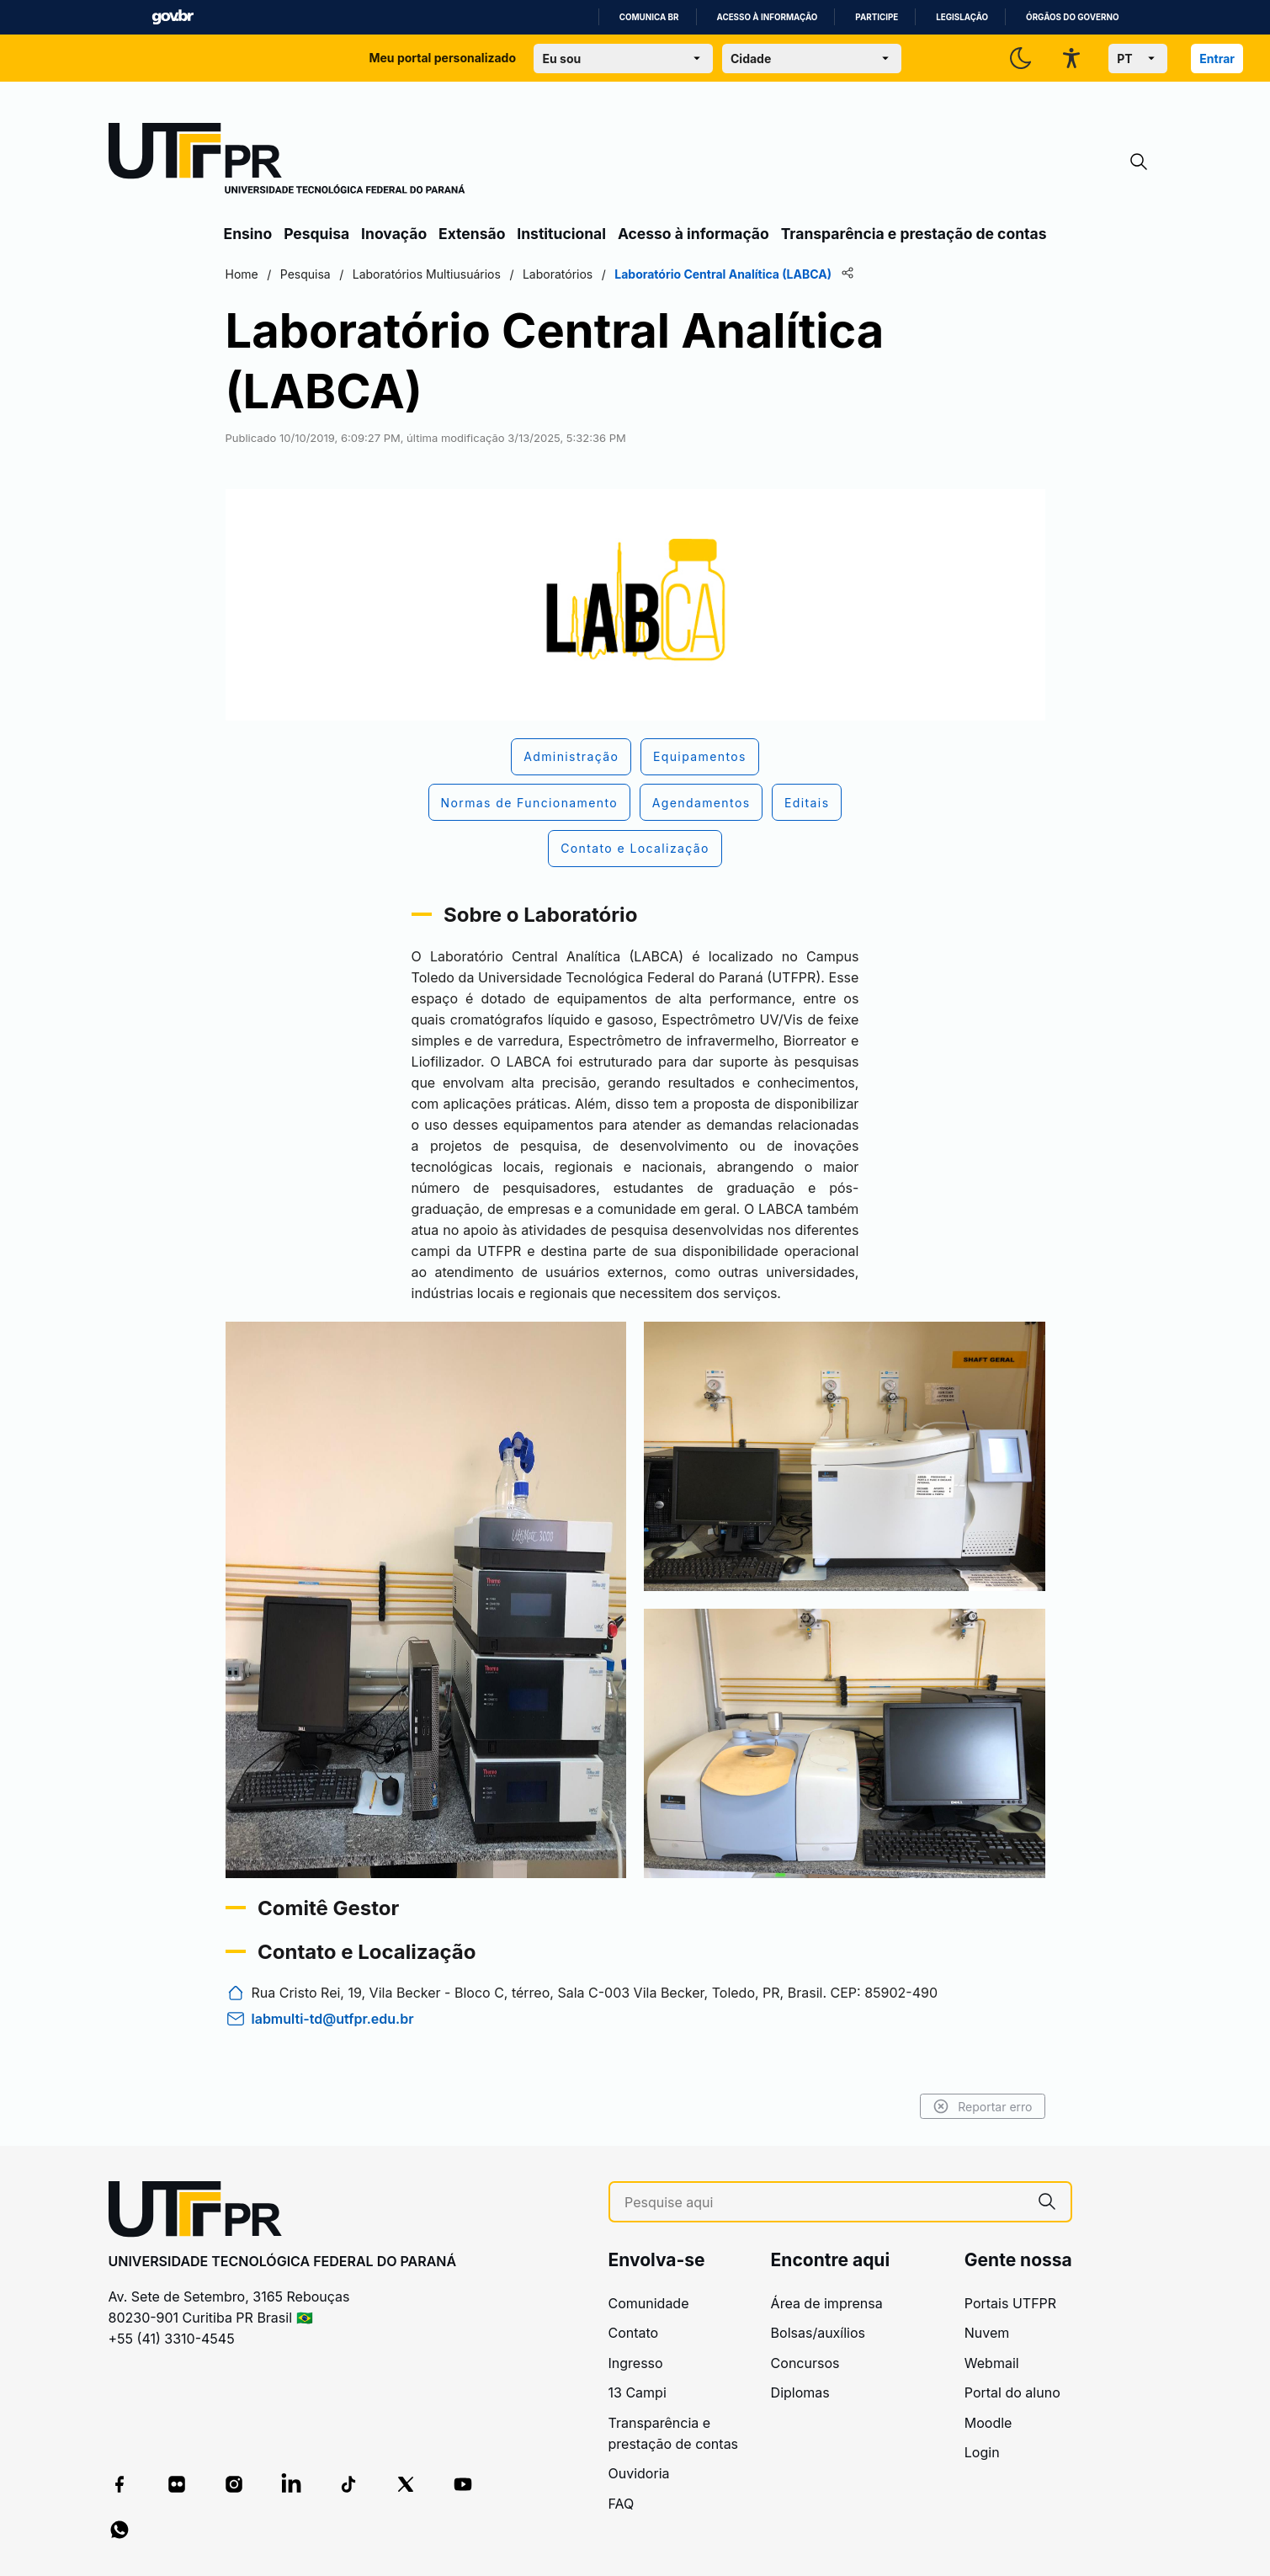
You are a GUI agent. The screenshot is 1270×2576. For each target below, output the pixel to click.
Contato (633, 2332)
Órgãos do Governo (1072, 17)
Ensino (248, 233)
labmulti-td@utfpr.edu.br (333, 2018)
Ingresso (635, 2363)
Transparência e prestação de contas (914, 233)
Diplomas (800, 2392)
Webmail (991, 2363)
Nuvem (987, 2332)
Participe (876, 17)
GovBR (172, 17)
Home (242, 274)
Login (982, 2452)
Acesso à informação (767, 17)
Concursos (805, 2363)
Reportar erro (983, 2106)
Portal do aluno (1012, 2392)
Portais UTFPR (1010, 2303)
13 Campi (637, 2392)
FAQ (621, 2503)
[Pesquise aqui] (823, 2202)
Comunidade (648, 2303)
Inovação (394, 233)
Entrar (1217, 58)
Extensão (471, 233)
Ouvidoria (639, 2473)
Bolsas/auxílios (818, 2332)
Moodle (988, 2422)
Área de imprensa (827, 2303)
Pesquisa (316, 233)
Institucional (561, 233)
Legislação (962, 17)
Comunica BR (649, 17)
